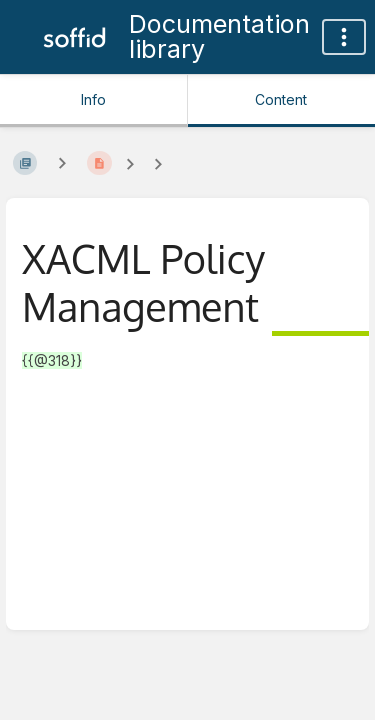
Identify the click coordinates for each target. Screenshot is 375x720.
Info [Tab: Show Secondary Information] (93, 99)
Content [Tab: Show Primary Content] (281, 99)
